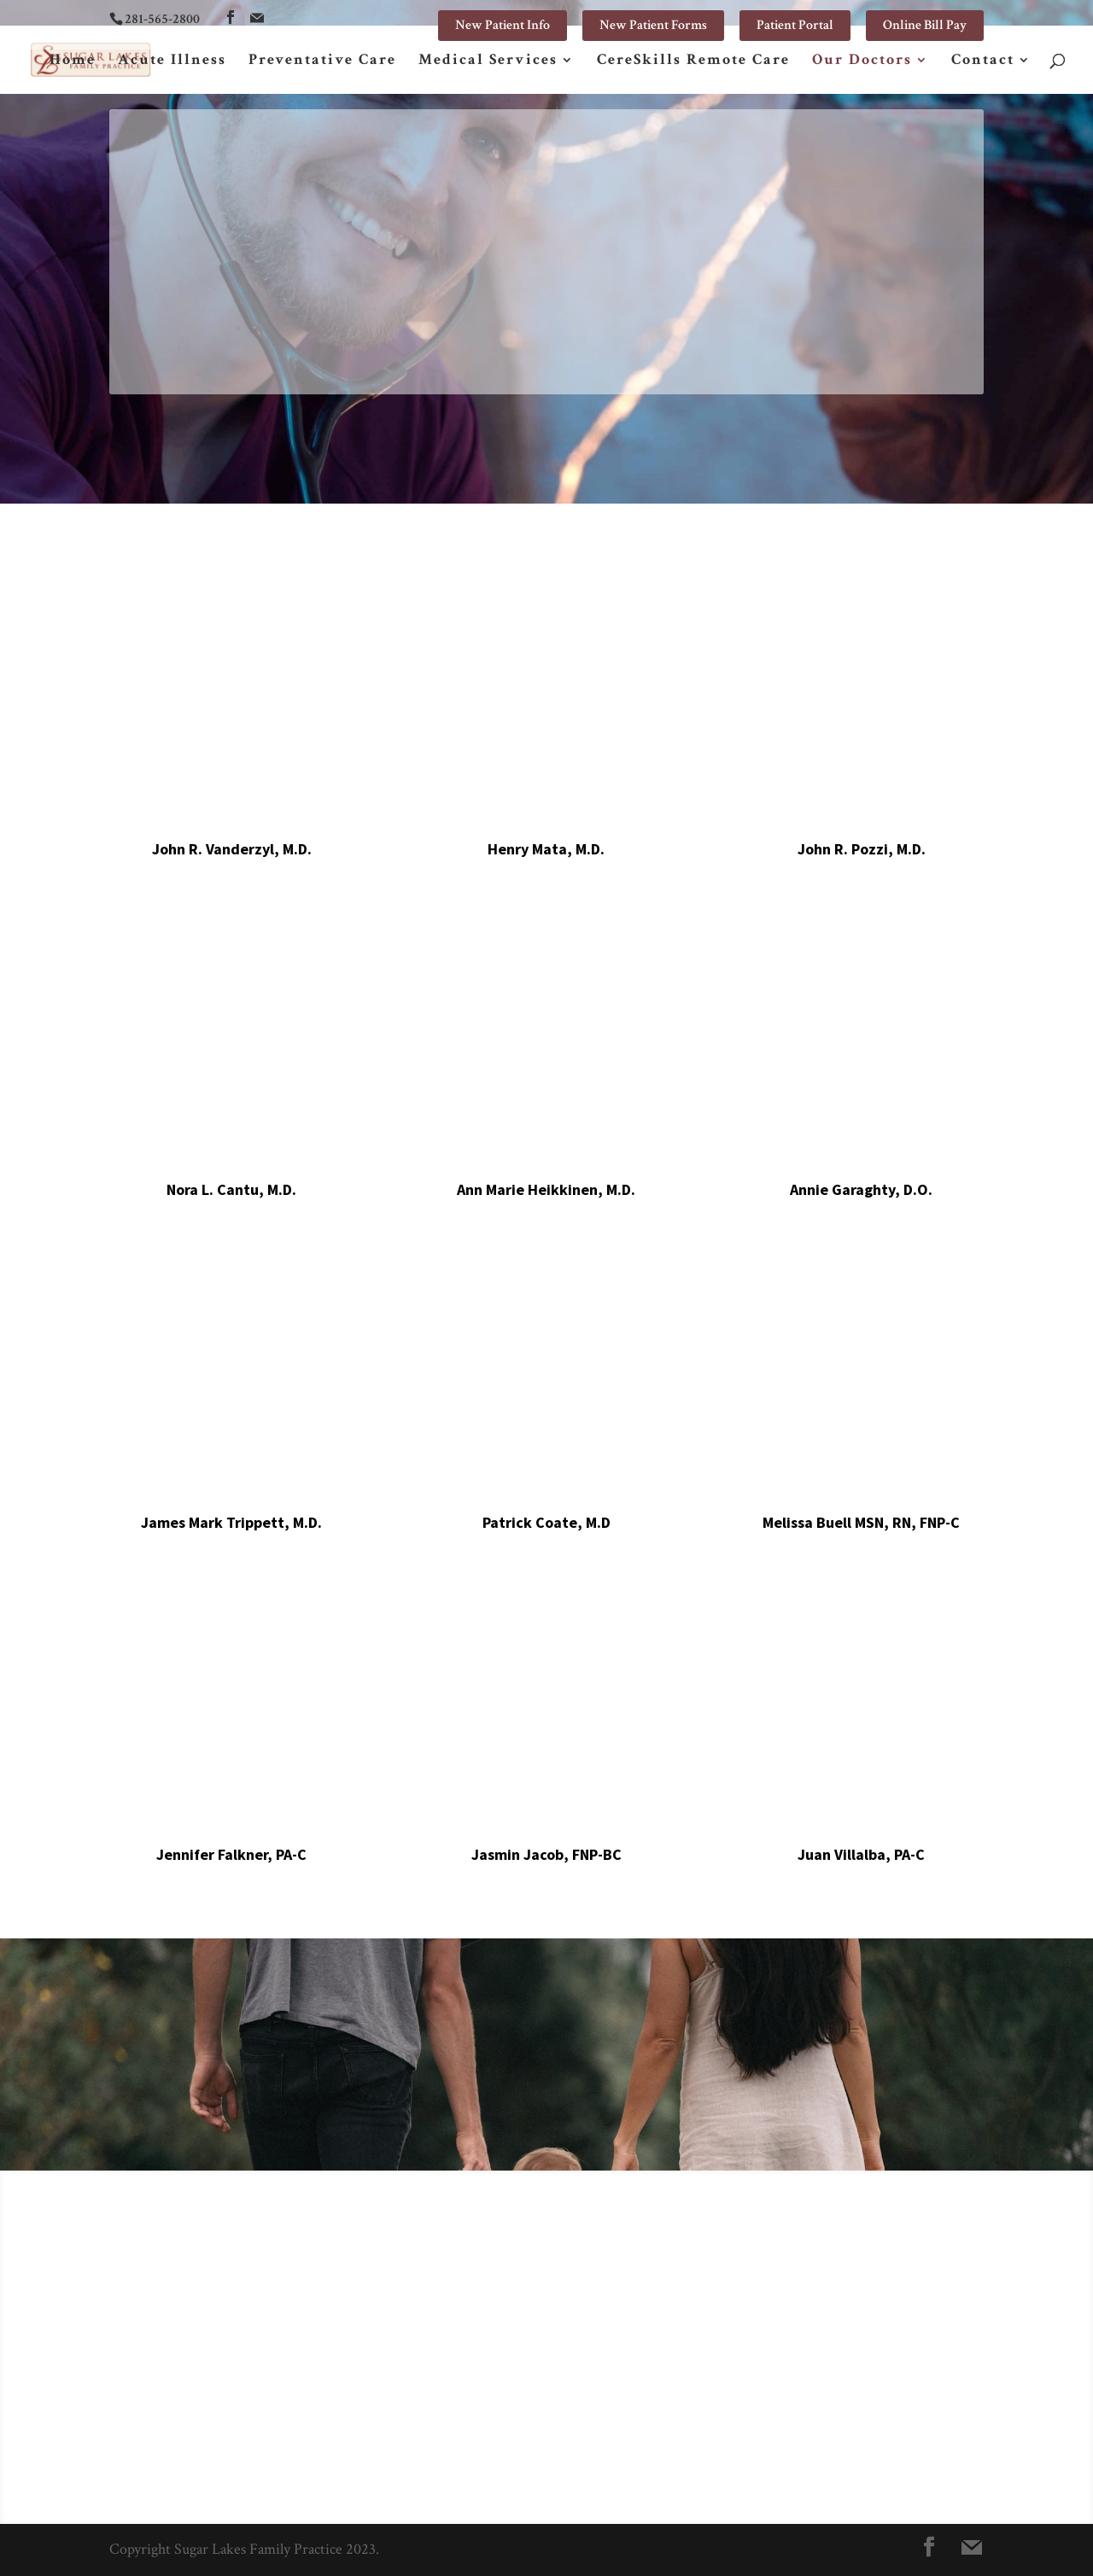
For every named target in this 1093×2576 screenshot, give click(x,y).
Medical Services (488, 61)
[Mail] (257, 18)
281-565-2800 (162, 19)
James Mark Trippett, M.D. (231, 1522)
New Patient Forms (653, 25)
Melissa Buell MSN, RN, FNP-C (861, 1522)
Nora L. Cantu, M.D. (231, 1189)
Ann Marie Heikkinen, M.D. (546, 1189)
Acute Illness (172, 61)
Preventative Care (322, 61)
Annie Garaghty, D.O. (861, 1189)
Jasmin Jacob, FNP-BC (546, 1854)
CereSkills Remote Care (693, 61)
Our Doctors (862, 61)
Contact (982, 61)
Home (73, 61)
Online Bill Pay (925, 25)
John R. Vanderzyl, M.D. (232, 849)
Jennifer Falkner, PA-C (231, 1854)
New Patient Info (502, 25)
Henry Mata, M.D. (546, 849)
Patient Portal (795, 25)
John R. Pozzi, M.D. (862, 849)
